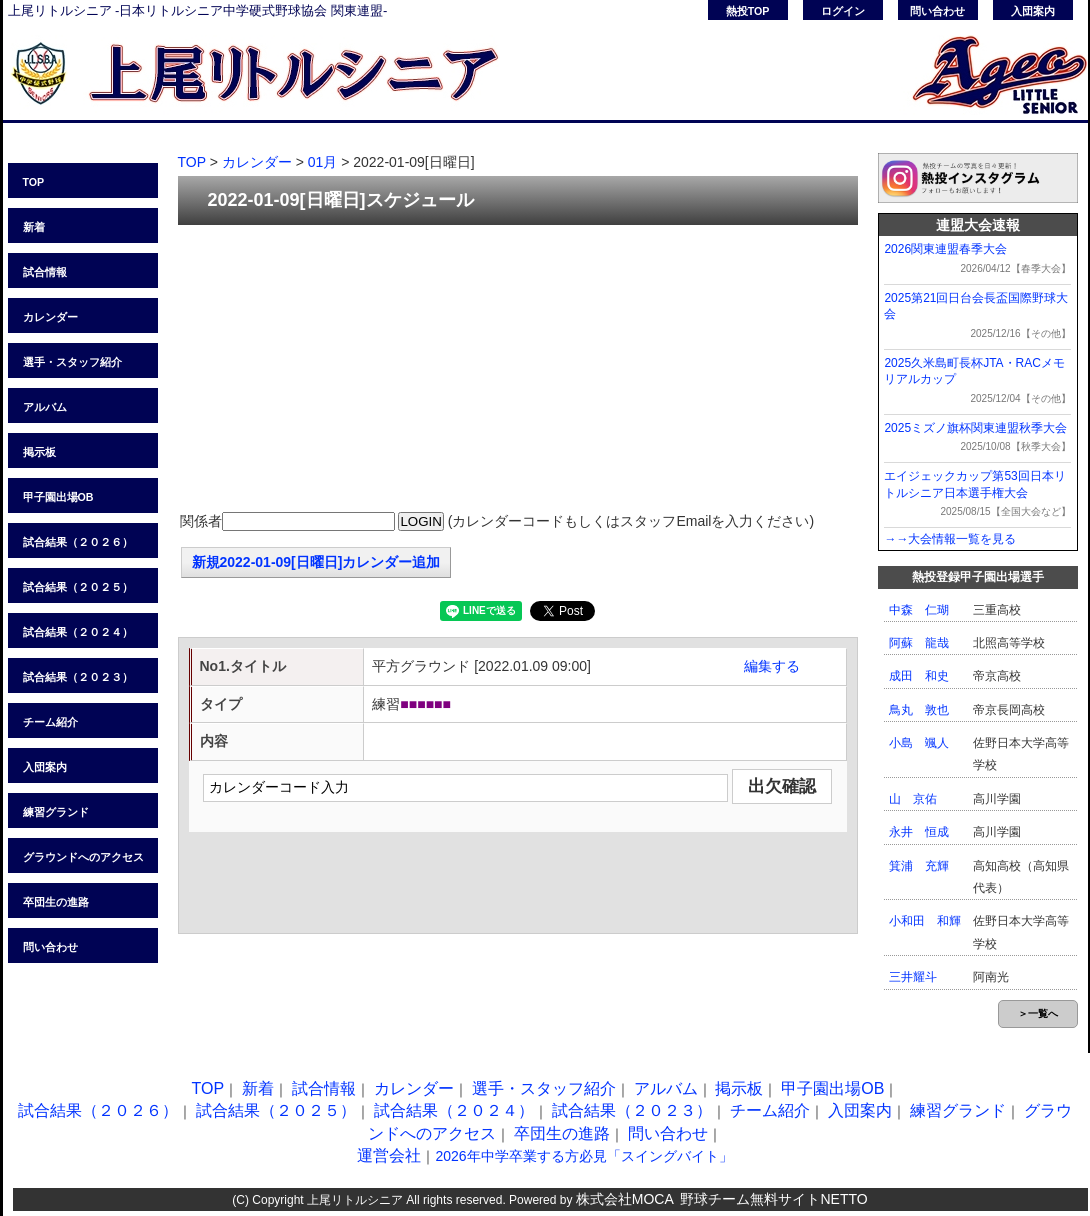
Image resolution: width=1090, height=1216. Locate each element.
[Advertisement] (518, 370)
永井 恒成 (919, 832)
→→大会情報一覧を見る (950, 539)
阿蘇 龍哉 (919, 643)
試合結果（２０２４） (78, 632)
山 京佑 (913, 799)
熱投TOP (748, 11)
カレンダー (50, 317)
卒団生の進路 (56, 902)
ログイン (843, 11)
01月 (323, 162)
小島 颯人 (919, 743)
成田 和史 (919, 676)
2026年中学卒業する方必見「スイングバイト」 (583, 1156)
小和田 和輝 (925, 921)
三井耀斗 (913, 977)
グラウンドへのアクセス (83, 857)
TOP (34, 182)
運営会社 (389, 1155)
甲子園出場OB (58, 497)
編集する (772, 666)
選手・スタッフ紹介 (72, 362)
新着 (34, 227)
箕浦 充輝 (919, 866)
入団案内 (1033, 11)
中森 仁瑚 (919, 610)
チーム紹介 (50, 722)
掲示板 (39, 452)
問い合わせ (937, 11)
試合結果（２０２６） (78, 542)
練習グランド (56, 812)
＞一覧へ (1038, 1013)
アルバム (45, 407)
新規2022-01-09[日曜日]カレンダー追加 (316, 562)
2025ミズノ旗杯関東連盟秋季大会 (975, 428)
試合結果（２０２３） (78, 677)
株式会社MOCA (625, 1199)
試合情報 (45, 272)
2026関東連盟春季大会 (945, 249)
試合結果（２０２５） (78, 587)
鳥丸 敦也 (919, 710)
